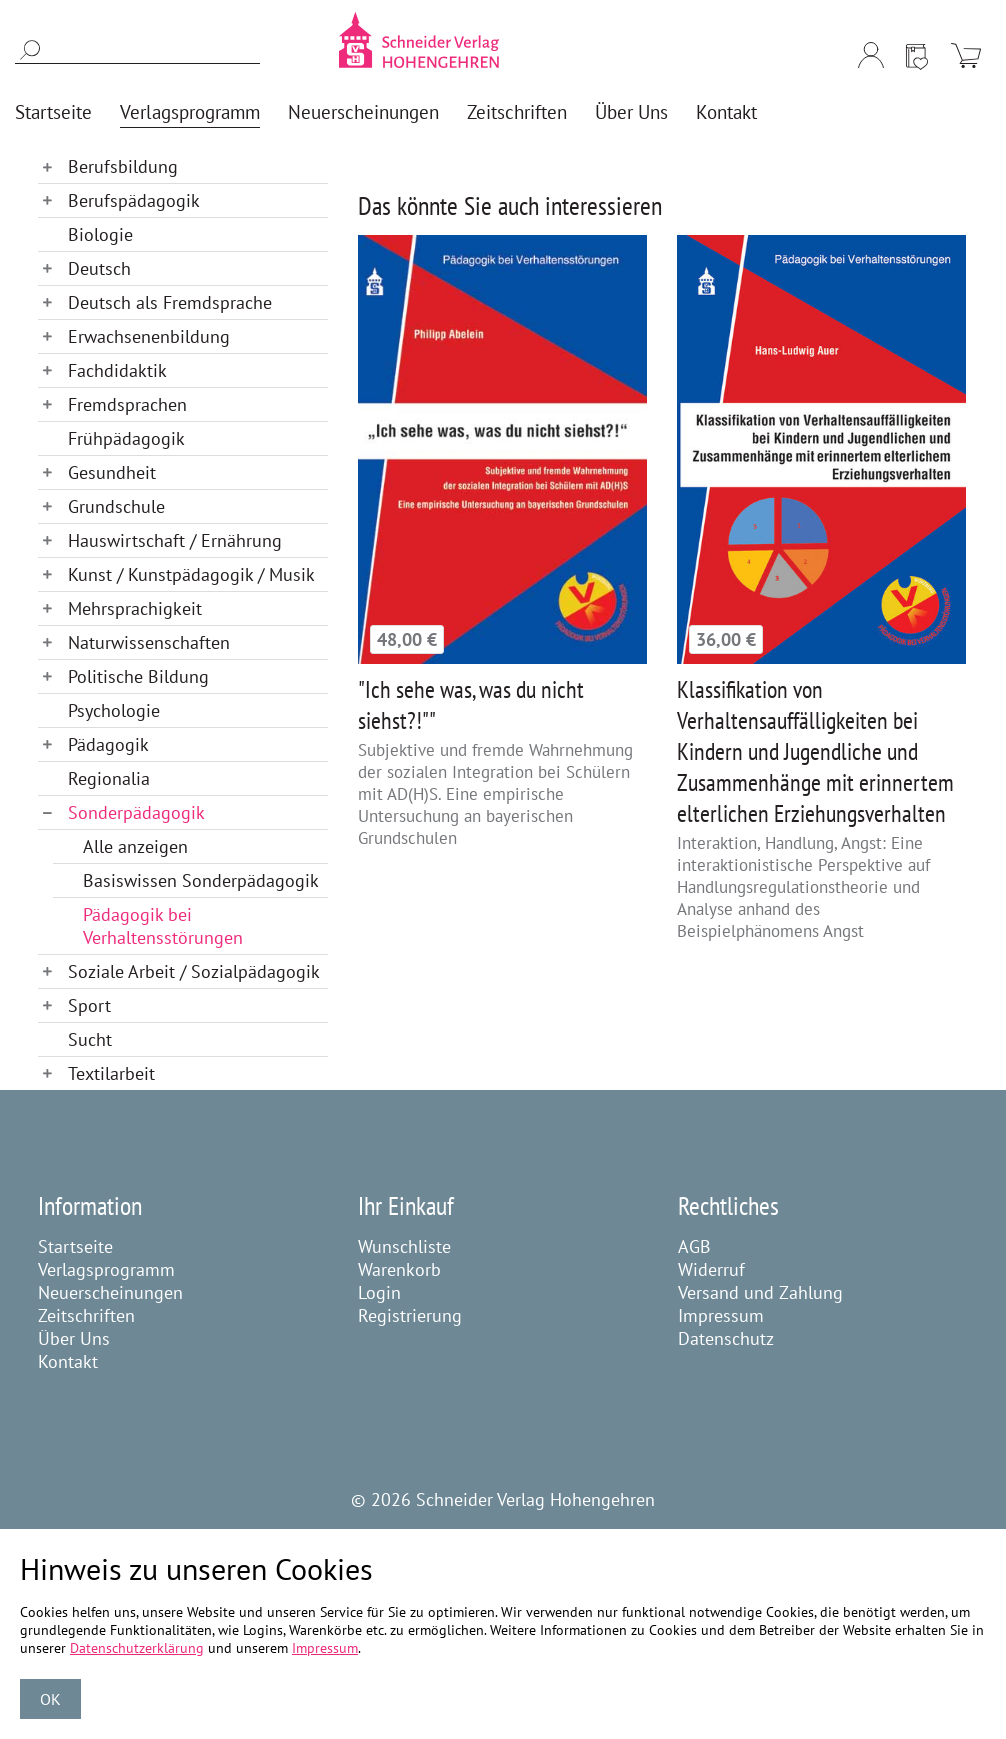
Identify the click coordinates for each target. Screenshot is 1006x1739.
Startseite (75, 1246)
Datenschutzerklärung (137, 1648)
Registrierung (410, 1315)
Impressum (721, 1315)
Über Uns (74, 1338)
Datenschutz (726, 1338)
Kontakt (68, 1361)
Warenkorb (399, 1269)
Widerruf (711, 1269)
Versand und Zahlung (760, 1292)
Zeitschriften (86, 1315)
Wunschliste (404, 1246)
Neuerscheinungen (110, 1292)
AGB (694, 1246)
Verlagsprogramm (106, 1269)
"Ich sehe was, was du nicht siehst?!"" (471, 705)
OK (50, 1699)
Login (379, 1292)
